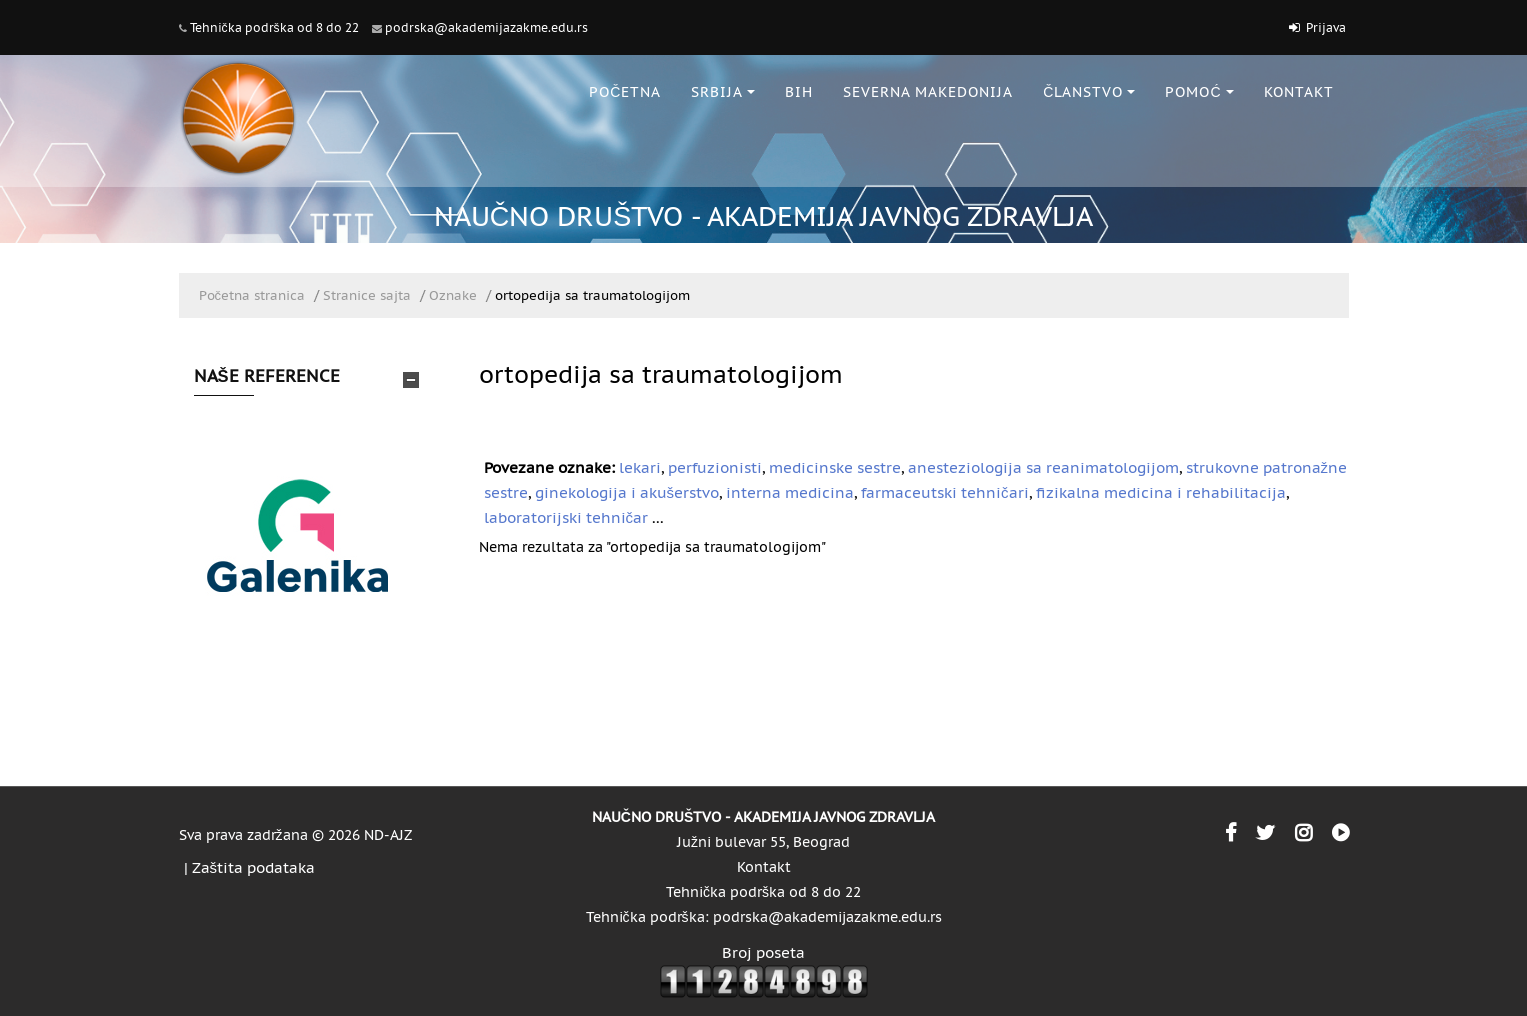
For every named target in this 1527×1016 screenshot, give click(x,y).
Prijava (1326, 27)
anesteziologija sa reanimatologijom (1043, 467)
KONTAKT (1299, 92)
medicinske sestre (835, 467)
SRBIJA (723, 92)
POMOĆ (1199, 92)
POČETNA (625, 92)
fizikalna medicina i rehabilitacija (1161, 492)
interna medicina (790, 492)
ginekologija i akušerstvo (627, 492)
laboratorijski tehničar (566, 517)
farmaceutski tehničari (945, 492)
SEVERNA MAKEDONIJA (928, 92)
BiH (799, 92)
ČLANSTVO (1089, 92)
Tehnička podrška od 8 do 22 (274, 27)
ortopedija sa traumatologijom (592, 295)
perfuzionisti (715, 467)
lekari (640, 467)
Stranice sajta (367, 295)
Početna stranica (252, 295)
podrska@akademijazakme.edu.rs (486, 27)
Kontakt (764, 867)
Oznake (453, 295)
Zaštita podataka (254, 867)
